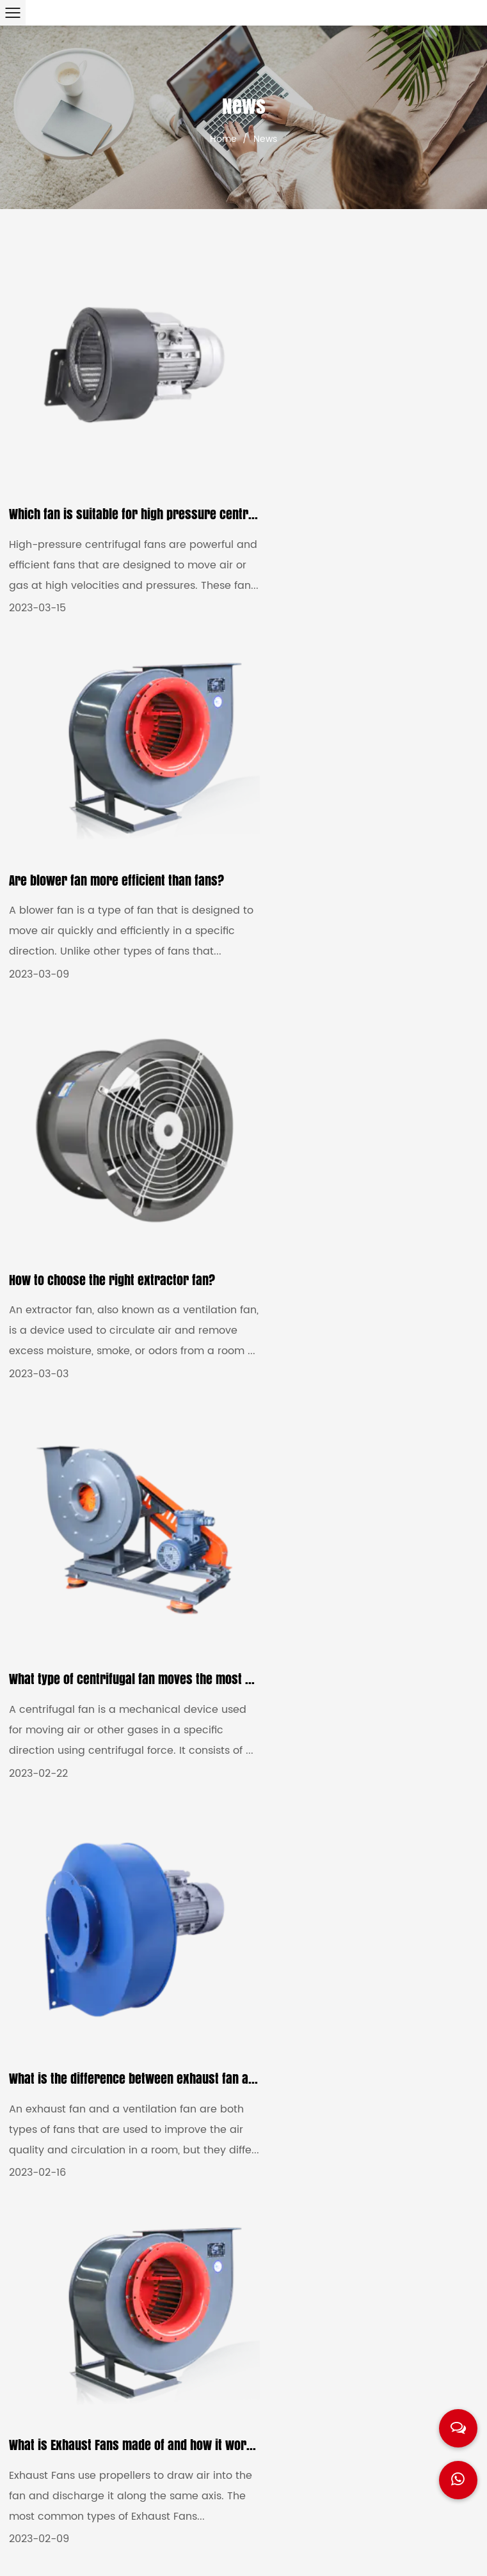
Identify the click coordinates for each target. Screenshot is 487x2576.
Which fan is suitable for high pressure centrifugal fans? (160, 486)
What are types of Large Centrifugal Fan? (362, 1605)
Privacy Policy (419, 2553)
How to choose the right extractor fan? (113, 859)
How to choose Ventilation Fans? (94, 1592)
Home (223, 139)
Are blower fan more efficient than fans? (362, 456)
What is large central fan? (78, 1978)
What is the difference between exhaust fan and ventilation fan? (178, 1232)
